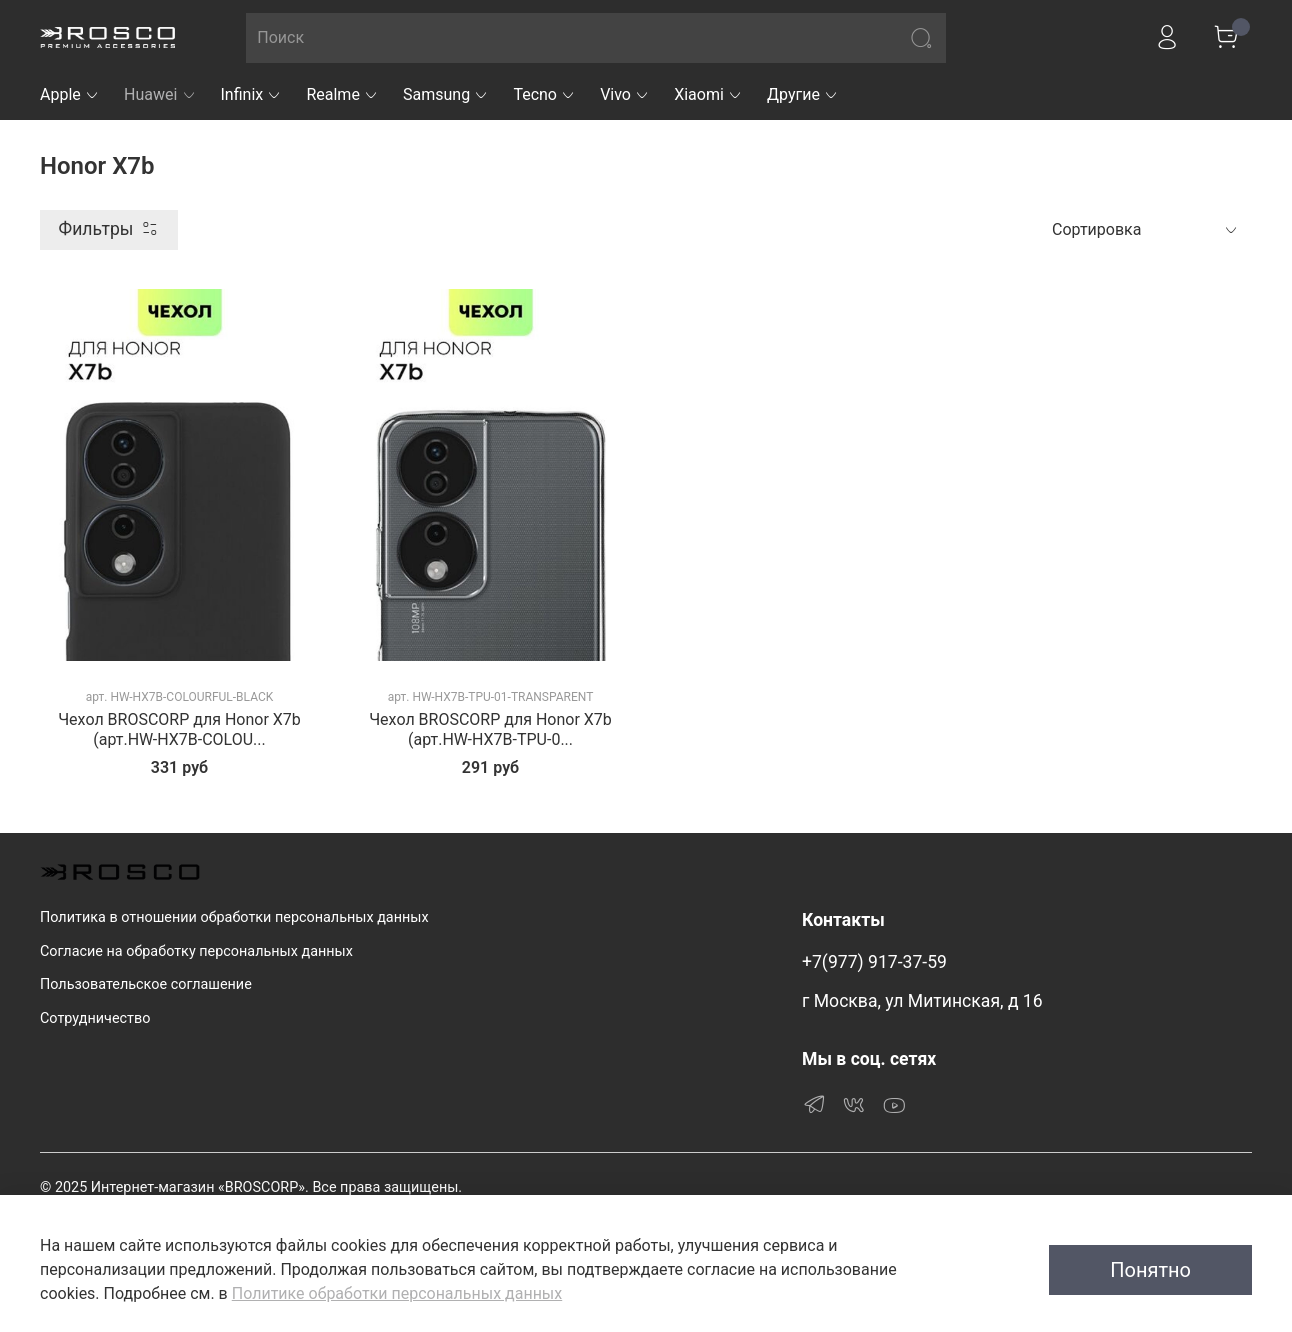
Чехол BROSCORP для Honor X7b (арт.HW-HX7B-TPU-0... (490, 729)
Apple (70, 94)
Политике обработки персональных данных (397, 1293)
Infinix (252, 94)
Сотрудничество (95, 1018)
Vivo (625, 94)
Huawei (160, 94)
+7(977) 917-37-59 (874, 962)
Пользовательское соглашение (146, 984)
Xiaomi (708, 94)
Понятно (1150, 1270)
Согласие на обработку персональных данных (196, 951)
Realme (342, 94)
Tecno (544, 94)
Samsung (446, 94)
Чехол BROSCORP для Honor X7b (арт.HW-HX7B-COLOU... (179, 729)
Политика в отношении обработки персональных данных (234, 917)
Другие (803, 94)
